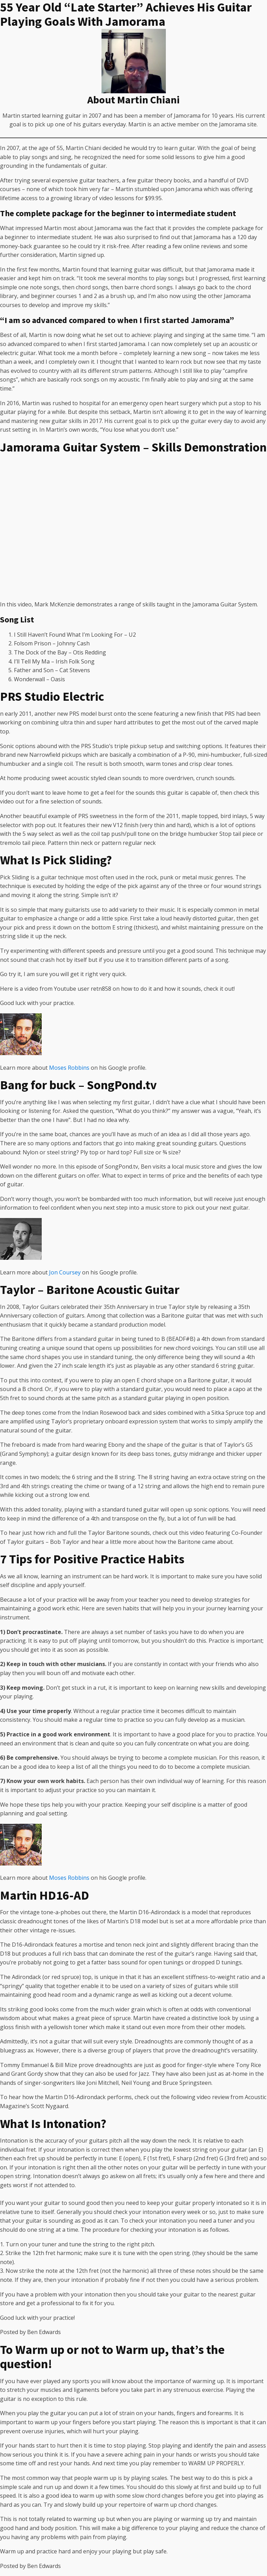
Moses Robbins (69, 1067)
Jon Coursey (65, 1272)
